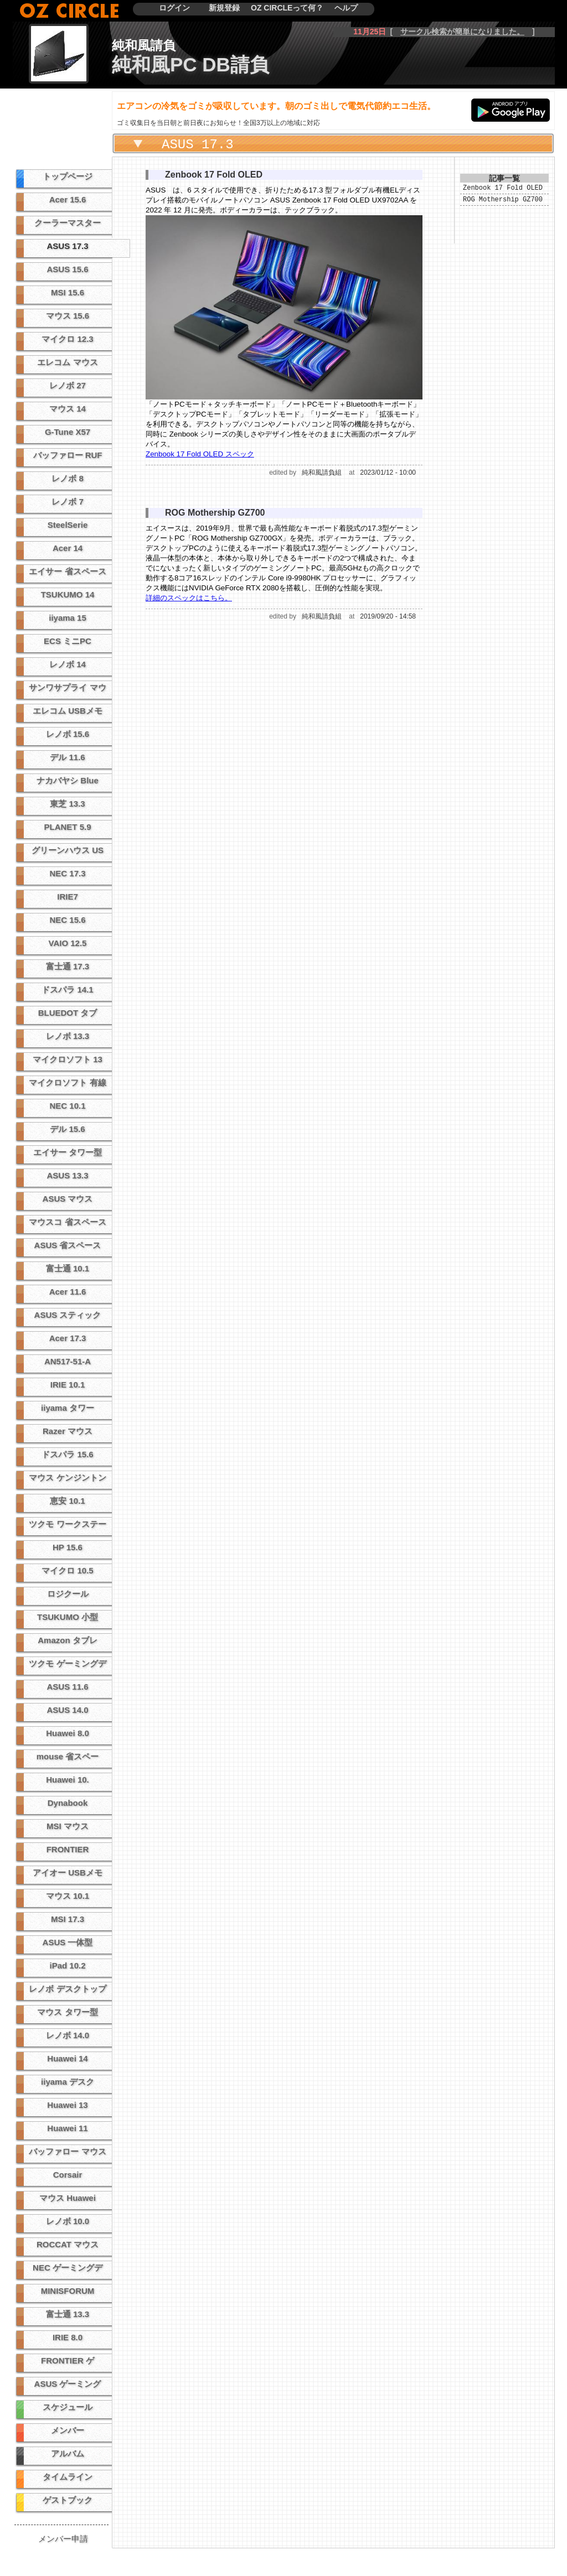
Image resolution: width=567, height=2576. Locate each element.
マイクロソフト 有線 (67, 1082)
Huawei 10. (67, 1779)
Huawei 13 (67, 2105)
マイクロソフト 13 (67, 1059)
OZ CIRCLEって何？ (287, 7)
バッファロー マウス (67, 2151)
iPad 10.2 (67, 1965)
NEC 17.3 (67, 873)
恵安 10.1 (67, 1500)
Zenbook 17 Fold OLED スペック (200, 454)
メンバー (67, 2430)
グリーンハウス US (68, 850)
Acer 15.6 (67, 199)
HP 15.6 (68, 1547)
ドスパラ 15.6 (67, 1454)
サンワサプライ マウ (67, 687)
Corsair (68, 2174)
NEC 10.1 (67, 1105)
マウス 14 (67, 408)
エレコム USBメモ (67, 710)
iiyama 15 (67, 617)
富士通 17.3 (67, 966)
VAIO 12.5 (68, 943)
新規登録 (224, 7)
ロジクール (68, 1593)
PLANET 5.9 (67, 827)
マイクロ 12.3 (67, 339)
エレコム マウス (67, 362)
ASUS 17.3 (67, 246)
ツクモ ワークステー (67, 1524)
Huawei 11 (67, 2128)
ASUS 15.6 (67, 269)
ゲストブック (67, 2500)
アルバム (67, 2453)
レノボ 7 (67, 501)
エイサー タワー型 (67, 1152)
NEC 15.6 (67, 920)
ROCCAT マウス (68, 2244)
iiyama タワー (67, 1407)
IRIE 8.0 (68, 2337)
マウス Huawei (67, 2198)
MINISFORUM (68, 2290)
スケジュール (67, 2407)
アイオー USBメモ (67, 1872)
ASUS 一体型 (68, 1942)
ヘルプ (346, 7)
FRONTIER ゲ (67, 2360)
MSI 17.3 (67, 1919)
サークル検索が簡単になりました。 (462, 31)
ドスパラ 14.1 (67, 989)
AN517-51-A (67, 1361)
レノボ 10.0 (67, 2221)
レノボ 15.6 (67, 734)
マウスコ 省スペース (67, 1222)
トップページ (67, 176)
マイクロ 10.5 (67, 1570)
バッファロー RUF (67, 455)
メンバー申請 (63, 2538)
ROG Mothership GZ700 (503, 202)
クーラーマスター (67, 222)
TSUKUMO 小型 (67, 1617)
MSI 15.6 (67, 292)
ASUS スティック (67, 1315)
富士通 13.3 (67, 2314)
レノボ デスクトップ (67, 1988)
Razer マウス (67, 1431)
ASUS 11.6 (67, 1686)
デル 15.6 (67, 1129)
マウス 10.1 (67, 1895)
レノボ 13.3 (67, 1036)
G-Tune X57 (67, 432)
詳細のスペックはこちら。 (189, 598)
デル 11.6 (67, 757)
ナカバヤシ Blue (68, 780)
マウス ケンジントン (67, 1477)
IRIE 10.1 (67, 1384)
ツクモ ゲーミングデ (67, 1663)
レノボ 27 (67, 385)
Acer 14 (68, 548)
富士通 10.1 (67, 1268)
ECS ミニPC (67, 641)
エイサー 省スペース (67, 571)
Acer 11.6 (67, 1291)
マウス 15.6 (67, 315)
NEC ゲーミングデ (67, 2267)
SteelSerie (68, 524)
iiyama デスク (67, 2081)
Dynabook (68, 1803)
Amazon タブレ (67, 1640)
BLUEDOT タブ (67, 1012)
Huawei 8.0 (67, 1733)
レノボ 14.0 (67, 2035)
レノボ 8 (67, 478)
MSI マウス (68, 1826)
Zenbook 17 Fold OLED (503, 189)
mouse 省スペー (68, 1756)
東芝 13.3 (67, 803)
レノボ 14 (67, 664)
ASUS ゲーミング (67, 2383)
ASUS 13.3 (67, 1175)
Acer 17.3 (67, 1338)
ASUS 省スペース (67, 1245)
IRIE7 (67, 896)
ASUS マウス (68, 1198)
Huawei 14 (67, 2058)
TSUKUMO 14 (68, 594)
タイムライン (67, 2476)
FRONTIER (68, 1849)
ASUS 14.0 (67, 1710)
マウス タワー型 (67, 2012)
